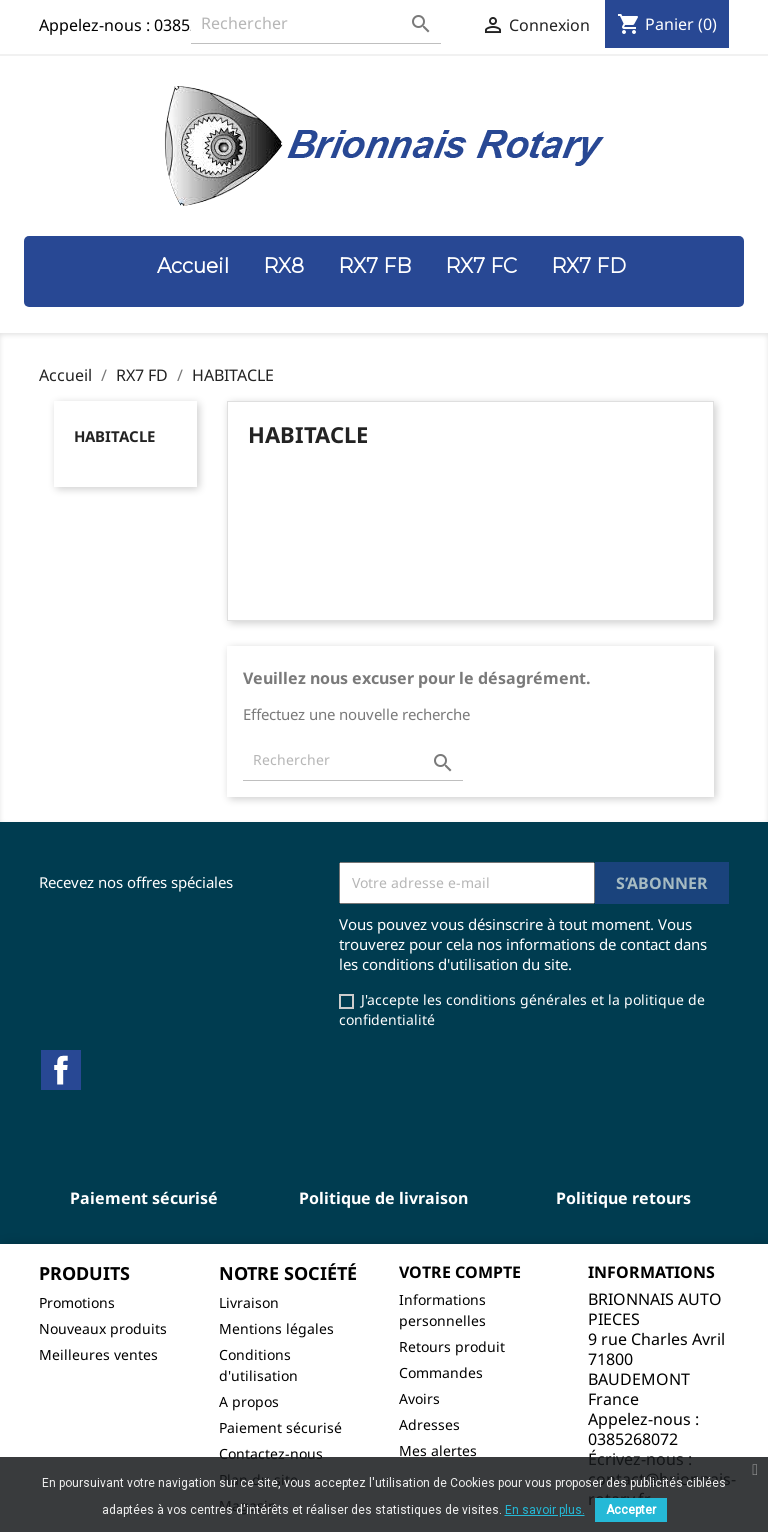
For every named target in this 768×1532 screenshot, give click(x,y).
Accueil (193, 266)
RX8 (283, 266)
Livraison (249, 1302)
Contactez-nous (271, 1453)
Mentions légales (276, 1328)
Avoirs (419, 1398)
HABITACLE (114, 436)
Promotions (77, 1302)
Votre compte (460, 1272)
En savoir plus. (545, 1510)
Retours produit (452, 1346)
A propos (249, 1401)
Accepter (631, 1510)
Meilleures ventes (98, 1354)
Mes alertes (438, 1450)
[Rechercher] (316, 23)
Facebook (61, 1070)
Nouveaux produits (103, 1328)
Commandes (441, 1372)
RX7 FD (588, 266)
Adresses (429, 1424)
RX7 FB (374, 266)
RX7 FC (481, 266)
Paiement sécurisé (280, 1427)
